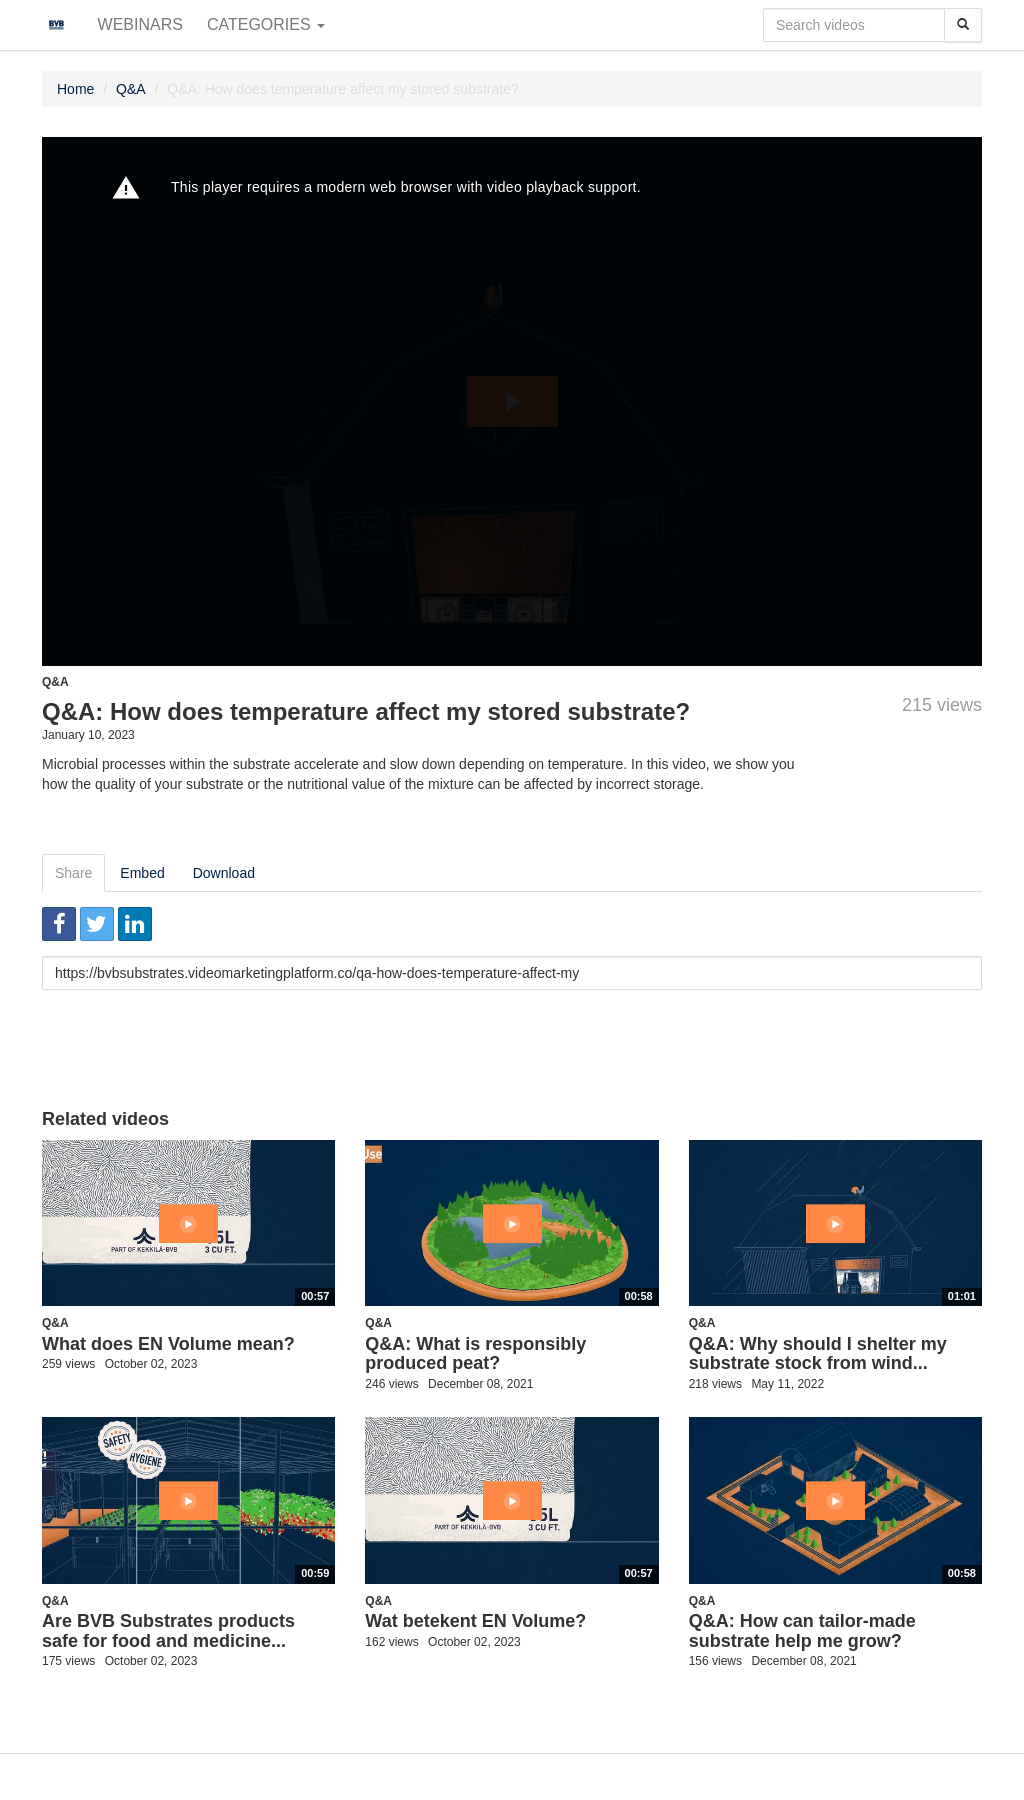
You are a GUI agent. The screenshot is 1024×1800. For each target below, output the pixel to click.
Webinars (140, 24)
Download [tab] (224, 873)
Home (75, 89)
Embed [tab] (142, 873)
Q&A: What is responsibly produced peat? (475, 1354)
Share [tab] (73, 873)
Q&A (131, 89)
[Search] (963, 25)
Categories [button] (266, 24)
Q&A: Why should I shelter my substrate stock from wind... (818, 1354)
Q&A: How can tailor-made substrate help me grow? (802, 1631)
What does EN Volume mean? (168, 1344)
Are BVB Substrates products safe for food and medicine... (168, 1631)
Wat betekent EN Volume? (475, 1621)
